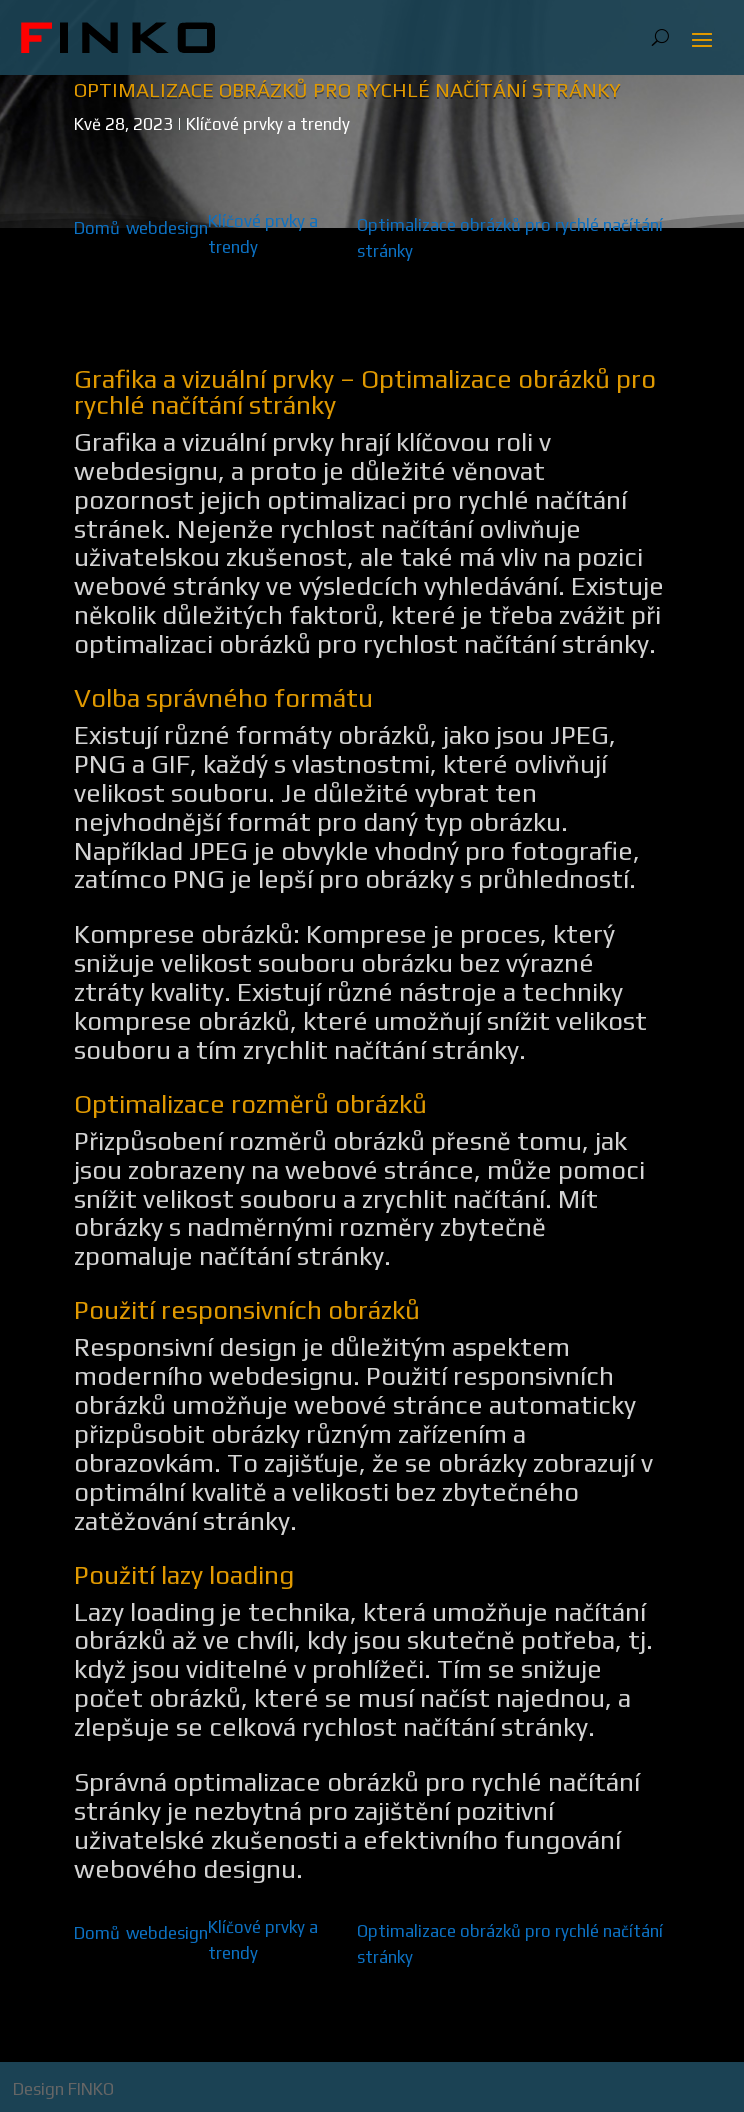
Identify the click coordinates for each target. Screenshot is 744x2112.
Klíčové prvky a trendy (268, 124)
